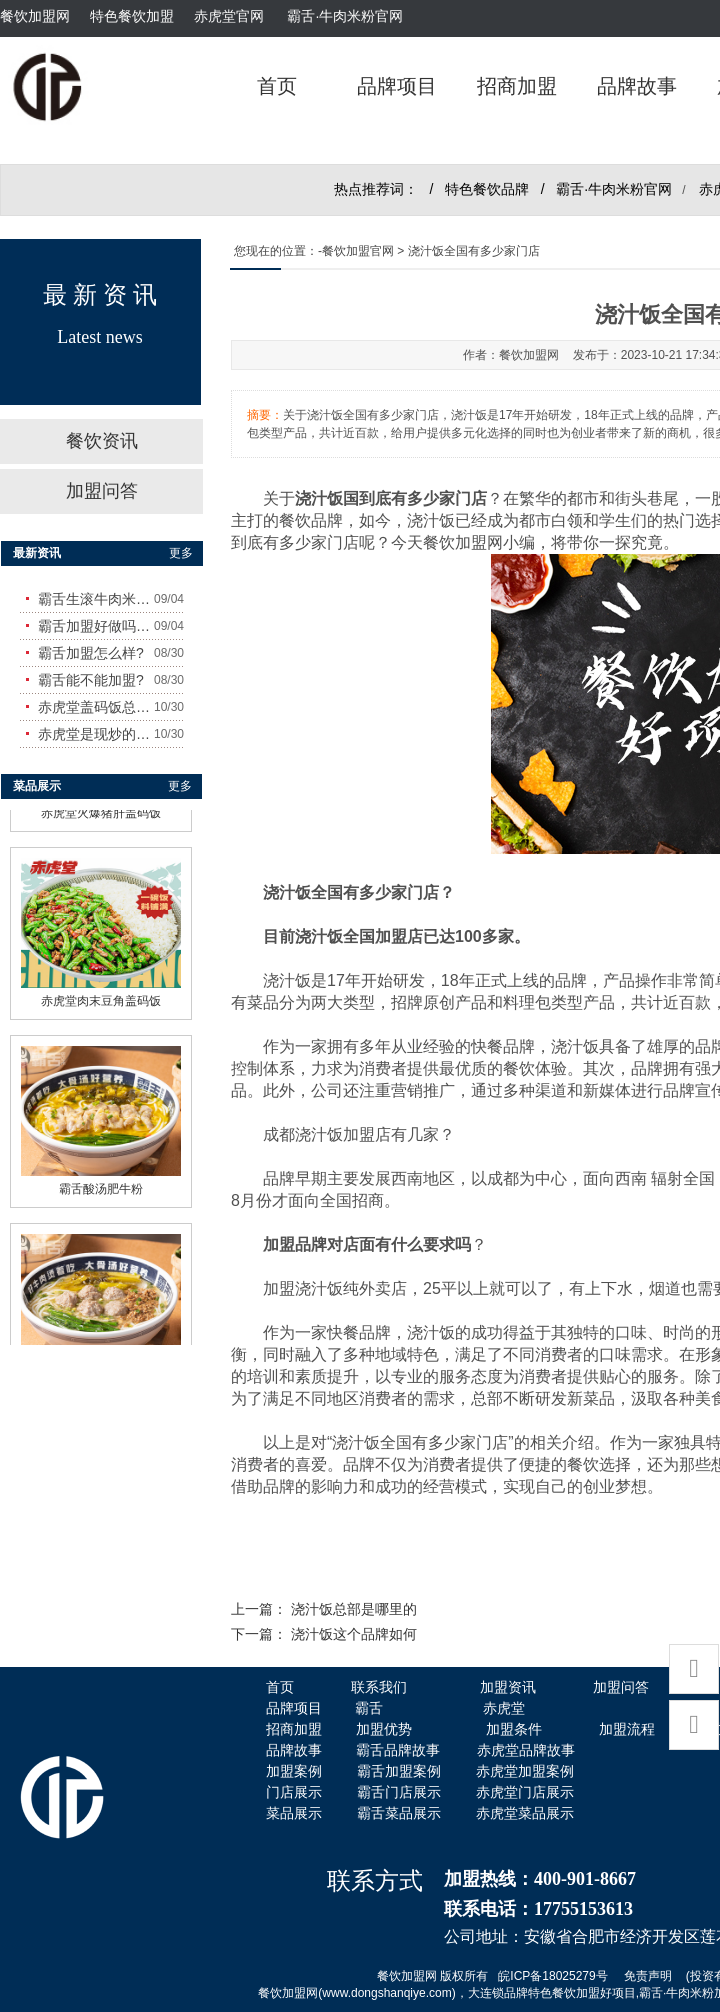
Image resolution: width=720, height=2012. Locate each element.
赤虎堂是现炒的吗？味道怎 (96, 734)
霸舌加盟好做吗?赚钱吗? (96, 626)
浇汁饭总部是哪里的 (354, 1609)
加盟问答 (102, 491)
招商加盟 (517, 86)
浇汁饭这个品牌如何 (354, 1634)
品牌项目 (397, 86)
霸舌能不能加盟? (91, 680)
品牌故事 (637, 86)
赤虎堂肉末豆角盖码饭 (101, 997)
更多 (181, 553)
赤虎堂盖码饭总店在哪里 (96, 707)
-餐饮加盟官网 (356, 251)
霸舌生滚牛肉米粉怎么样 (96, 599)
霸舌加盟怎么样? (91, 653)
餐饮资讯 (102, 441)
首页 (277, 86)
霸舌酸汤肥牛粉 (101, 1185)
